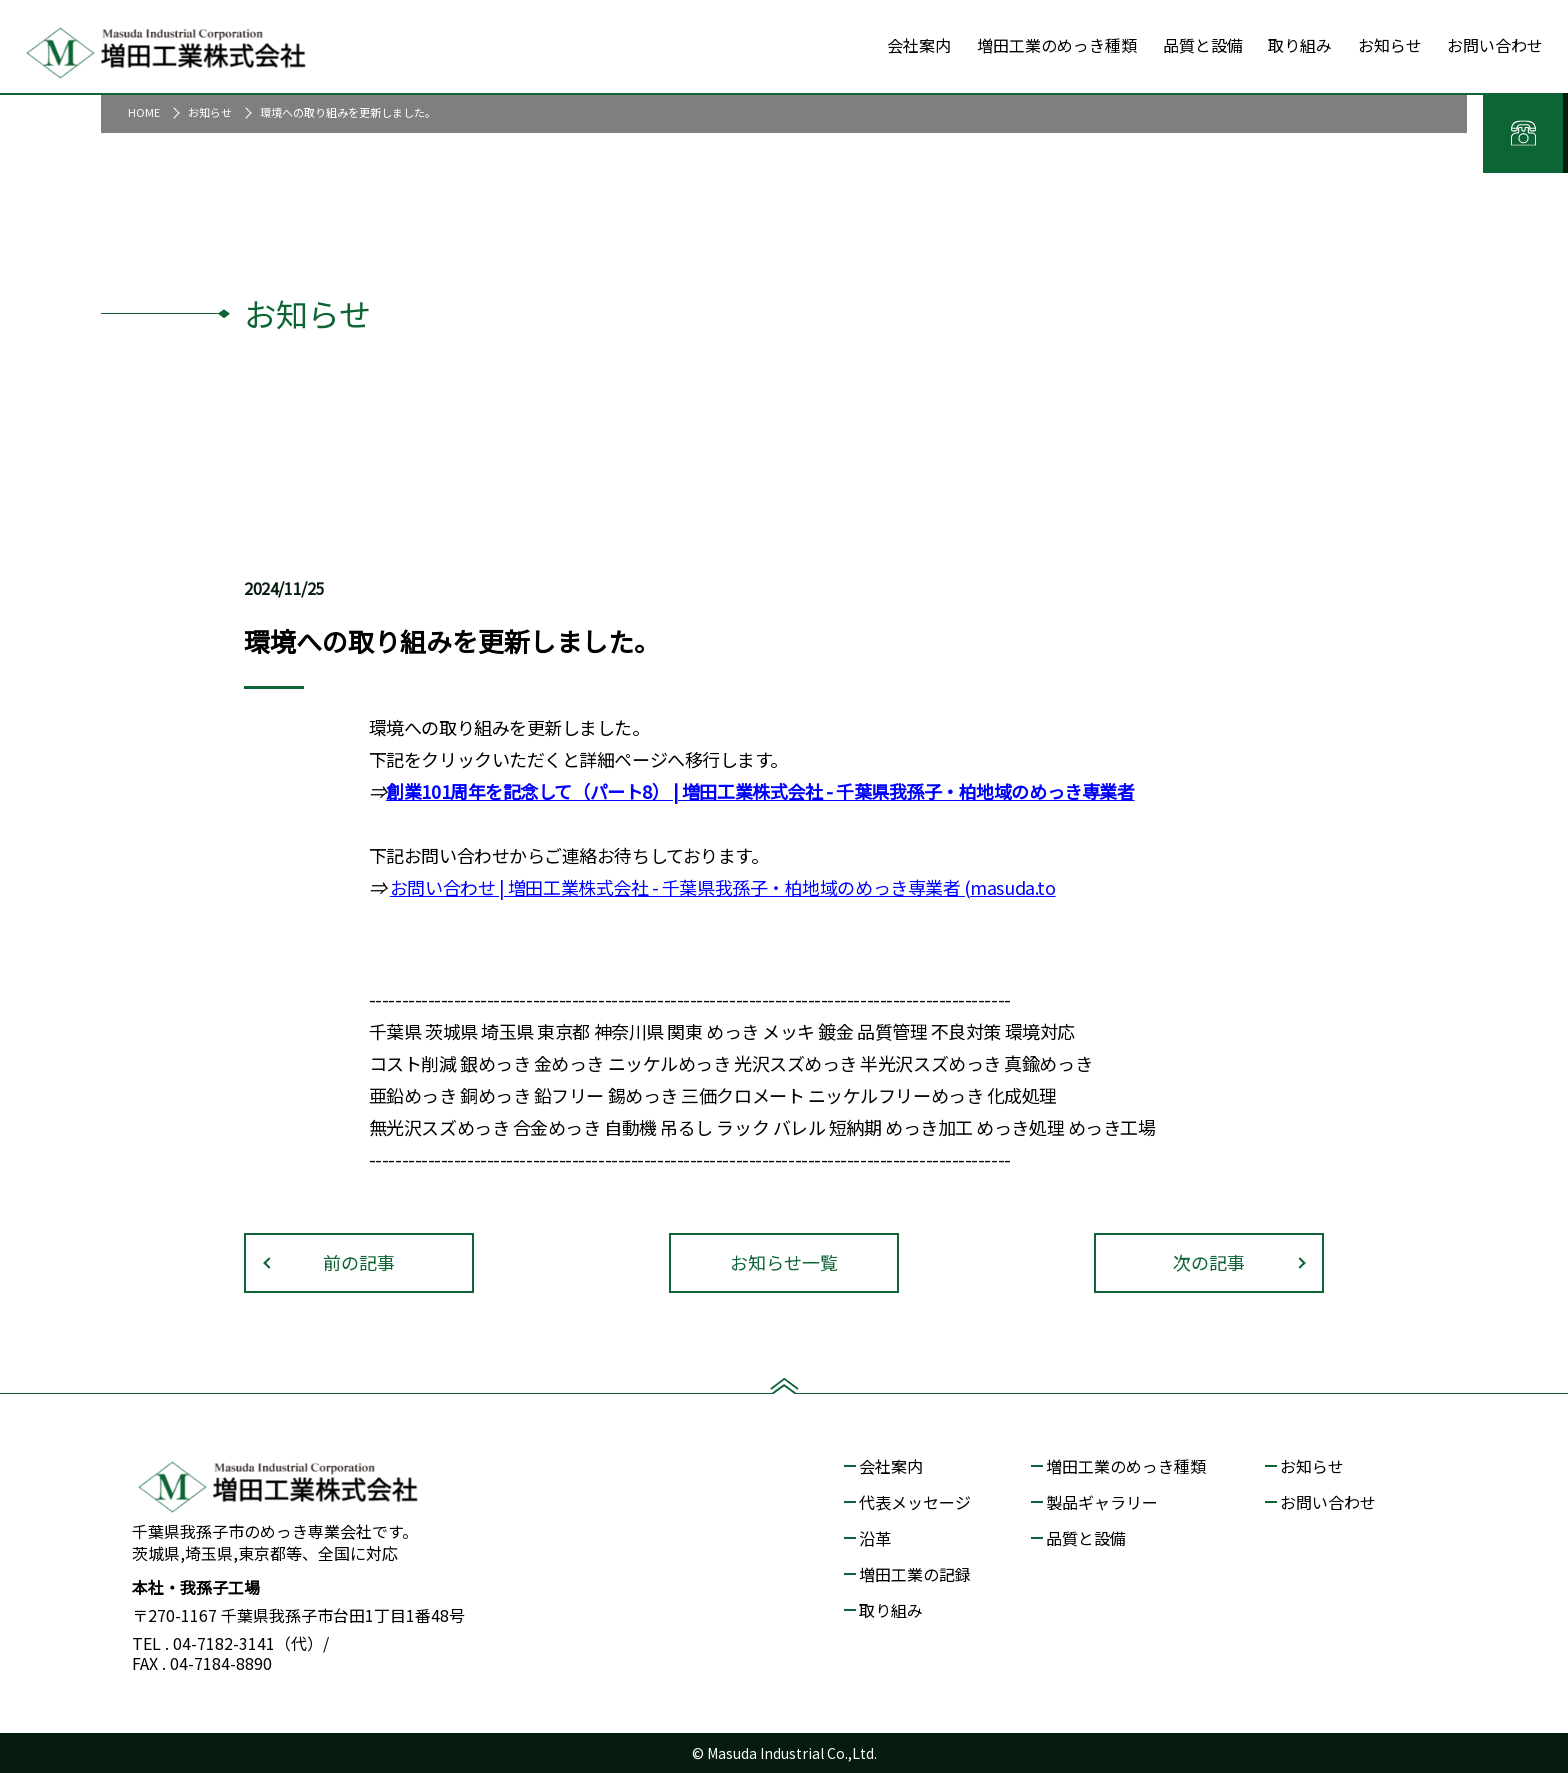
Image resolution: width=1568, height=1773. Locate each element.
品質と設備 (1086, 1538)
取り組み (891, 1610)
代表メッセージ (915, 1502)
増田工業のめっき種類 (1126, 1466)
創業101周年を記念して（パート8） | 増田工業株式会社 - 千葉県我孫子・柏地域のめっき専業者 (760, 791)
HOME (144, 112)
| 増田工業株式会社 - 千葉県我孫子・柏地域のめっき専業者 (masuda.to (775, 887)
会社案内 (891, 1466)
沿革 (875, 1538)
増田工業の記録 (915, 1574)
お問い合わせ (442, 887)
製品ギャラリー (1102, 1502)
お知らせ (210, 112)
